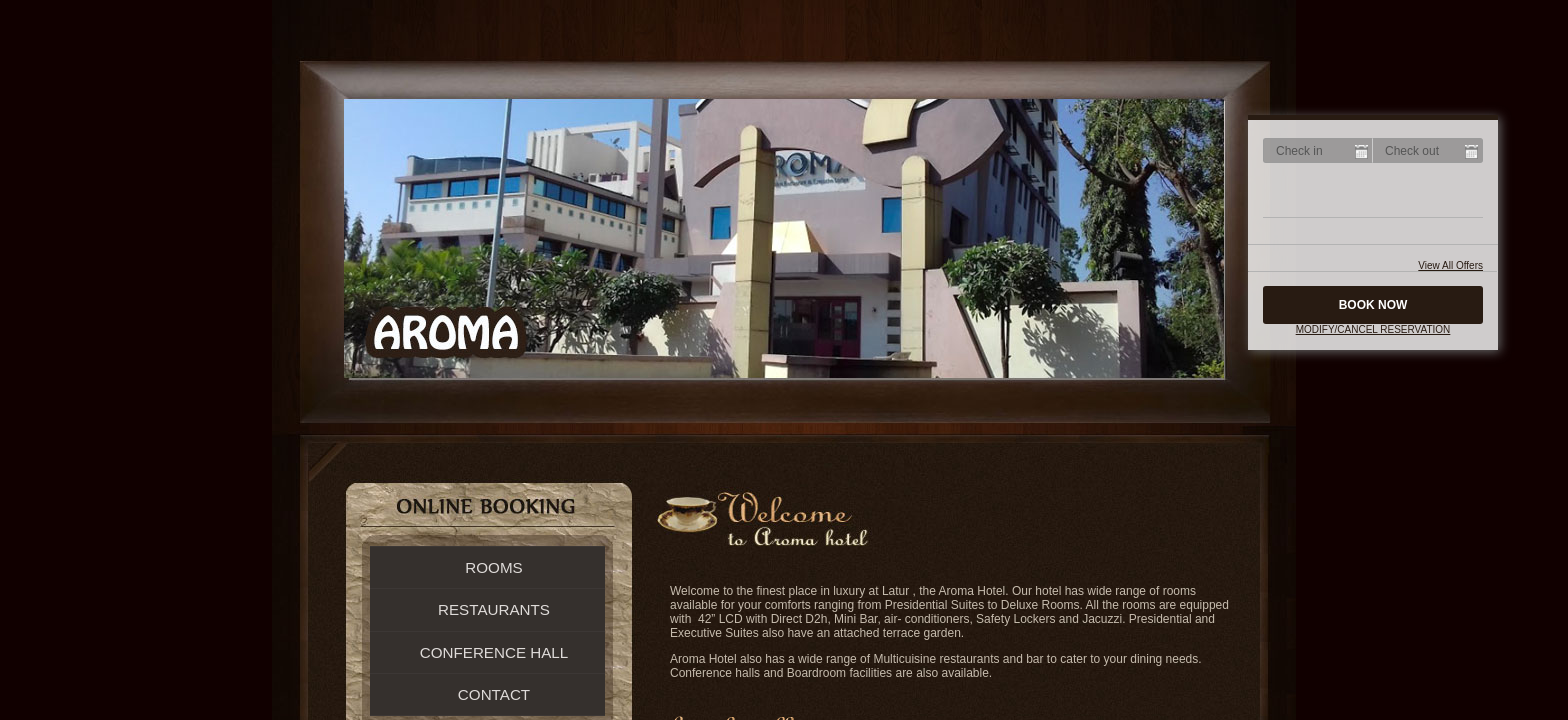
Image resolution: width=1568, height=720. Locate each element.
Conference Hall (494, 652)
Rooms (493, 567)
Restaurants (494, 609)
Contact (494, 694)
